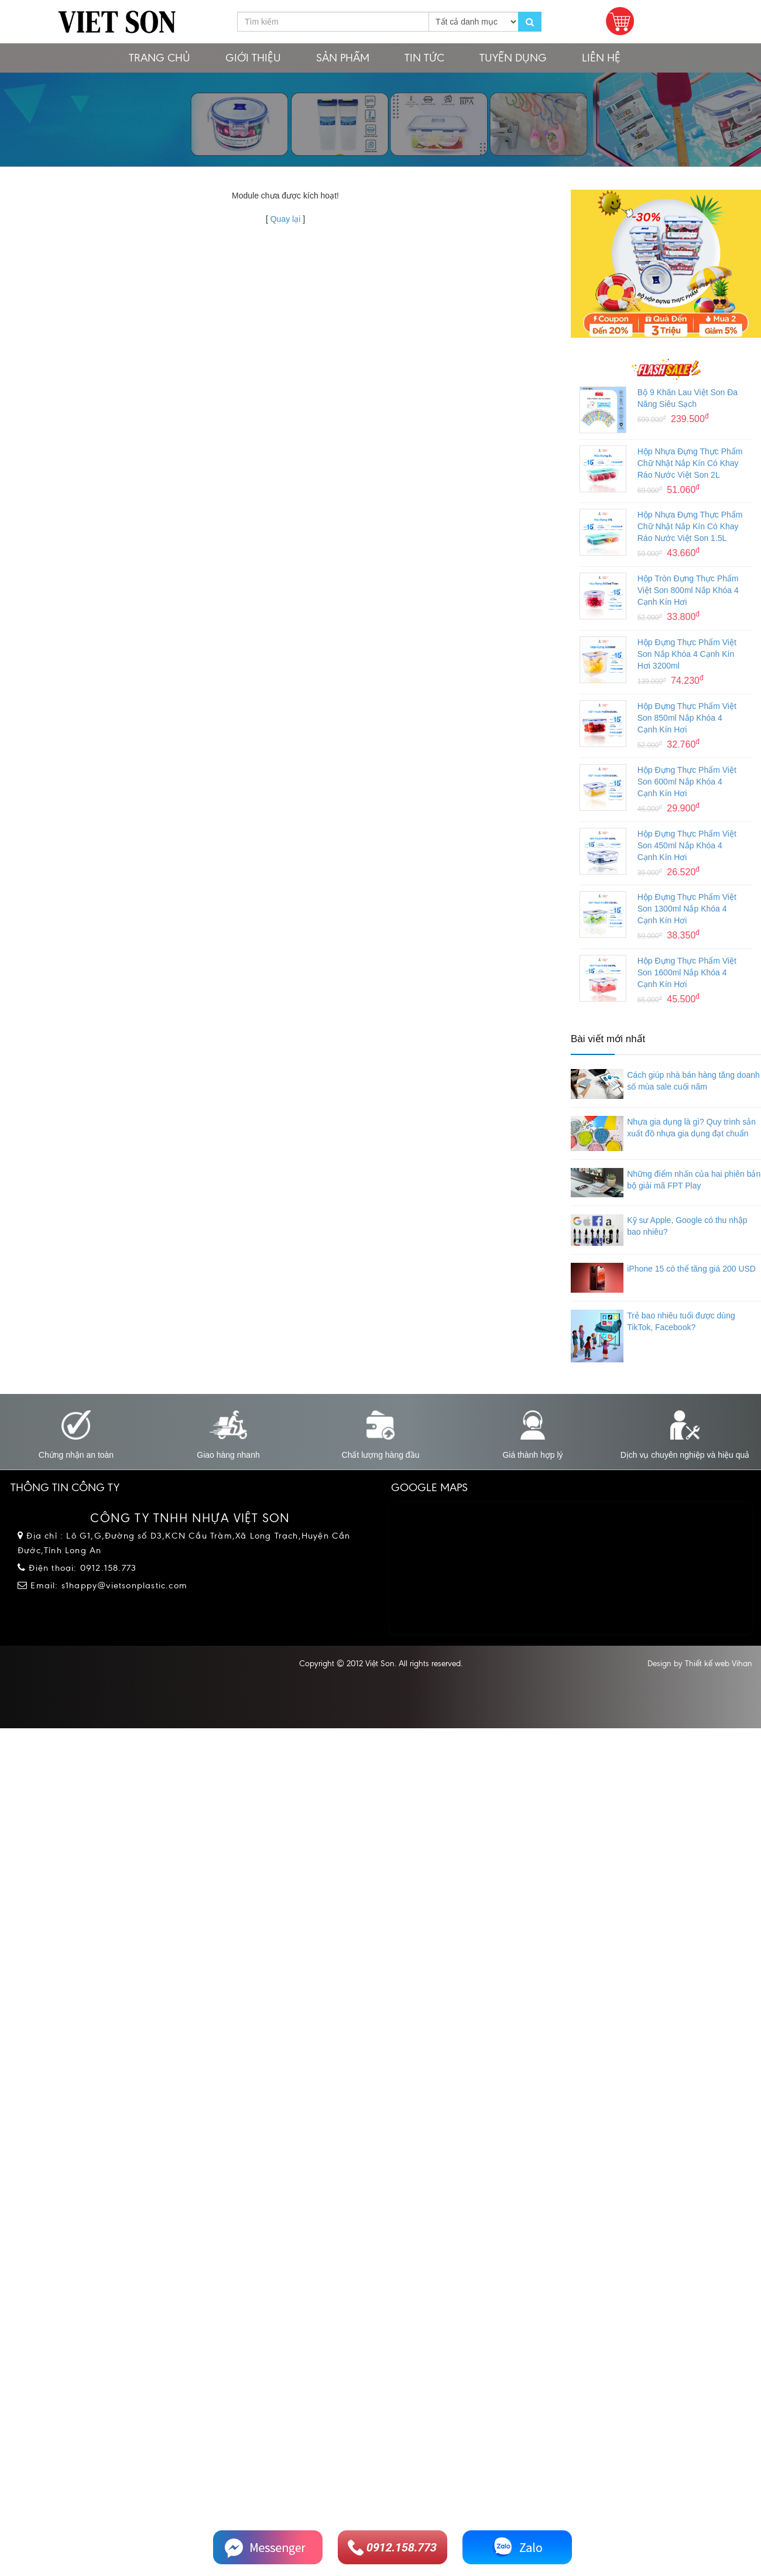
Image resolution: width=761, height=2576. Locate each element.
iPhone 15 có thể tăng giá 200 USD (691, 1268)
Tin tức (424, 57)
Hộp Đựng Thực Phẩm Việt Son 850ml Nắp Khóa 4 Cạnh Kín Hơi (686, 717)
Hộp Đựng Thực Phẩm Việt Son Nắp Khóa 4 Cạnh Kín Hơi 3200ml (686, 654)
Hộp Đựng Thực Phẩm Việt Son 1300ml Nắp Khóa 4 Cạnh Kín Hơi (686, 908)
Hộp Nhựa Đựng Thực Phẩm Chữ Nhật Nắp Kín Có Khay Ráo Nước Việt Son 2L (690, 463)
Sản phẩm (342, 57)
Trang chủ (159, 57)
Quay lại (285, 219)
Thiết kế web (707, 1664)
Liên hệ (601, 57)
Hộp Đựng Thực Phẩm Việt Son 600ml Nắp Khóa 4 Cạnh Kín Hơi (686, 781)
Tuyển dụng (513, 57)
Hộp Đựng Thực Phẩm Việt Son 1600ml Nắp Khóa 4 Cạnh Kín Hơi (686, 972)
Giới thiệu (253, 57)
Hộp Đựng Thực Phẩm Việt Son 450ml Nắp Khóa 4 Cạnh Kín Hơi (686, 845)
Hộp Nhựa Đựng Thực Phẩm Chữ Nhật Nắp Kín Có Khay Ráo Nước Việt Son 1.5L (690, 526)
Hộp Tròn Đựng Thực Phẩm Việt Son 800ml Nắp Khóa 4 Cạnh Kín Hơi (688, 590)
